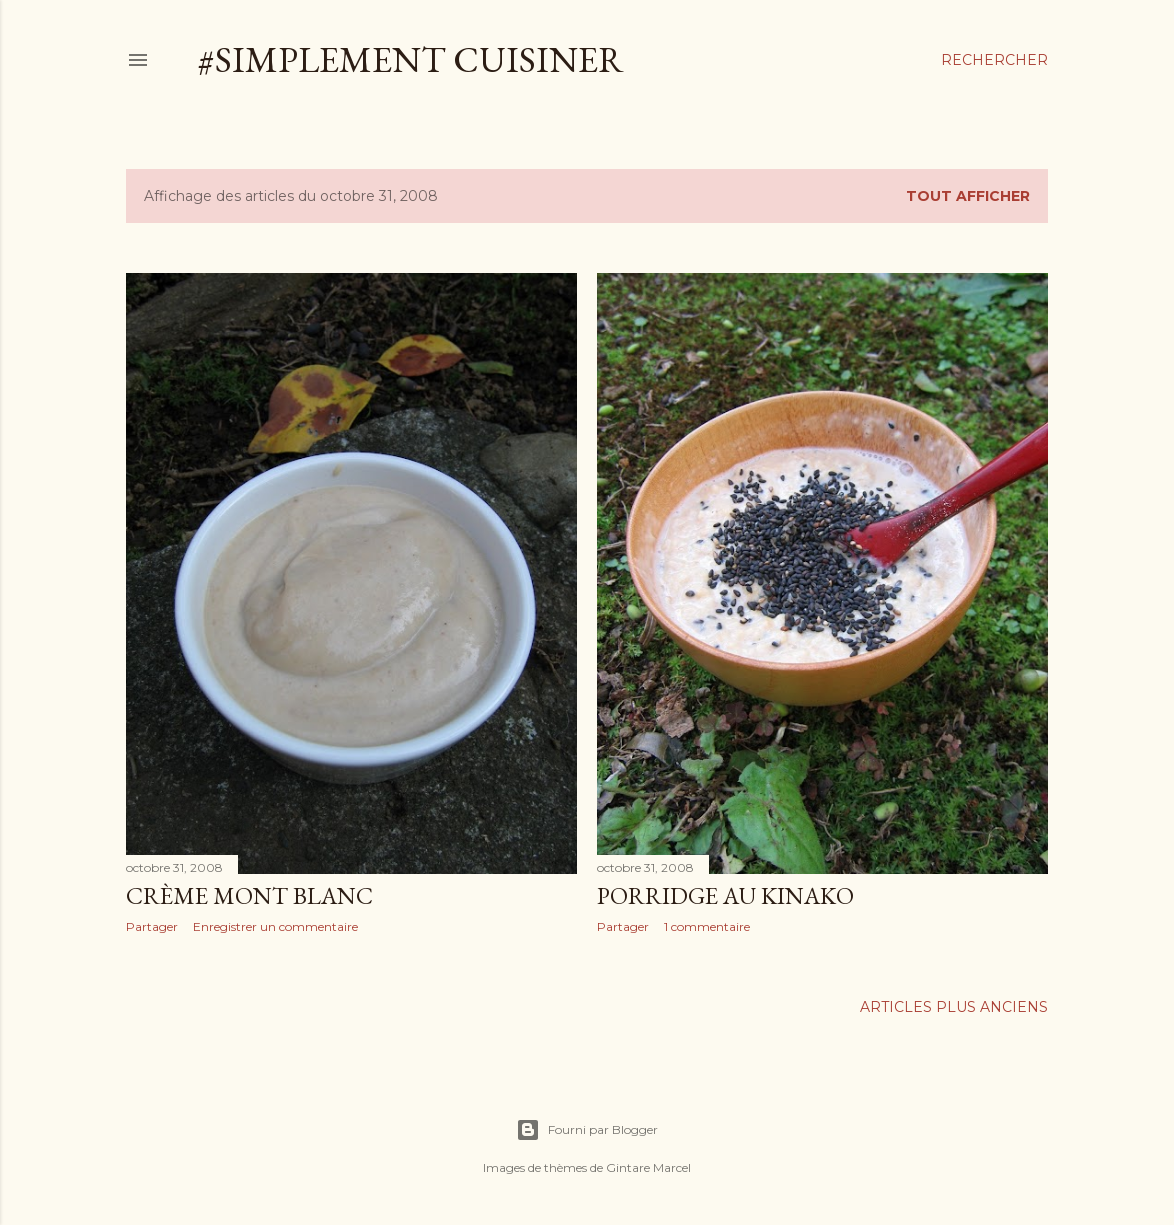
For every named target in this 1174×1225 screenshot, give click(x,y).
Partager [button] (152, 926)
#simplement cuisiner (411, 59)
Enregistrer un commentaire (275, 926)
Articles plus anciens (954, 1007)
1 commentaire (707, 926)
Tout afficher (968, 196)
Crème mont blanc (249, 895)
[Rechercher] (994, 60)
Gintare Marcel (648, 1167)
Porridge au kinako (725, 895)
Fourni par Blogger (587, 1130)
